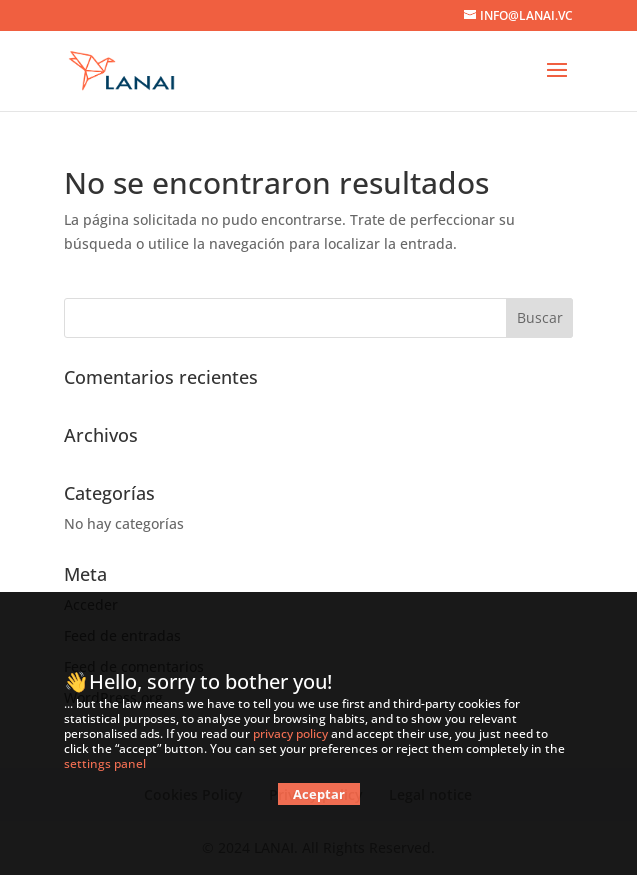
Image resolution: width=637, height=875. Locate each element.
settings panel (105, 763)
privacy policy (290, 733)
